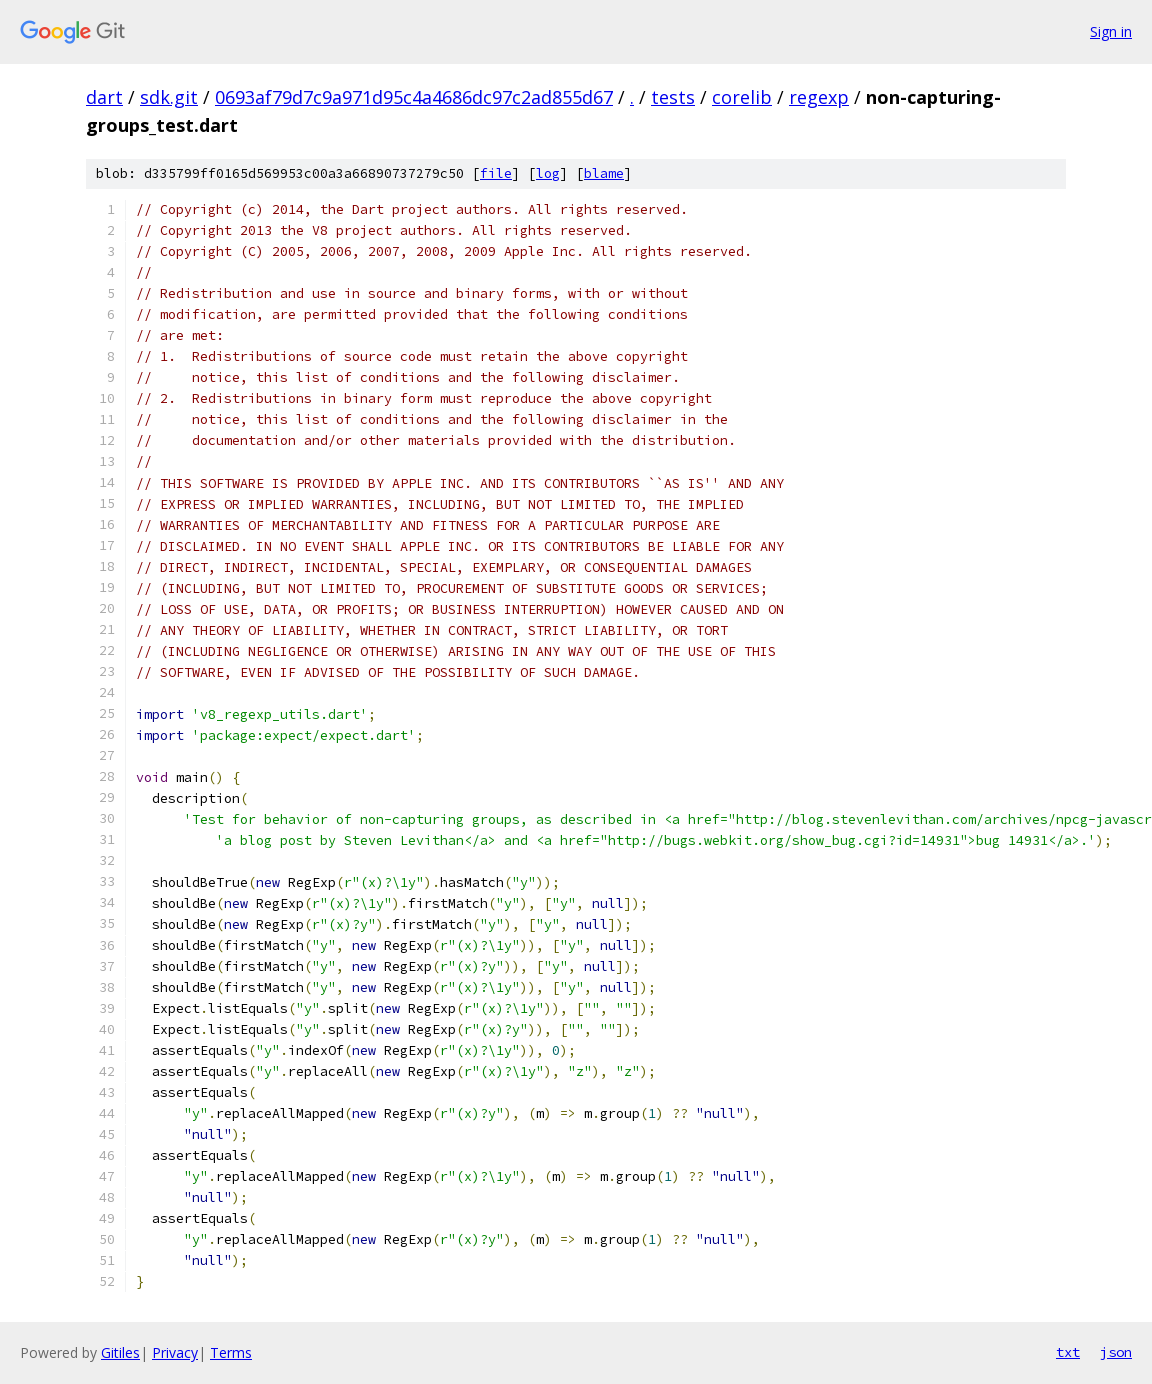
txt (1068, 1352)
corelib (742, 97)
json (1116, 1352)
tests (673, 97)
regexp (819, 97)
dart (104, 97)
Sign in (1111, 31)
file (496, 173)
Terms (231, 1352)
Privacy (175, 1352)
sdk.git (169, 97)
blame (604, 173)
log (548, 173)
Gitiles (120, 1352)
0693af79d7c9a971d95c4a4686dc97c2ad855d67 (414, 97)
